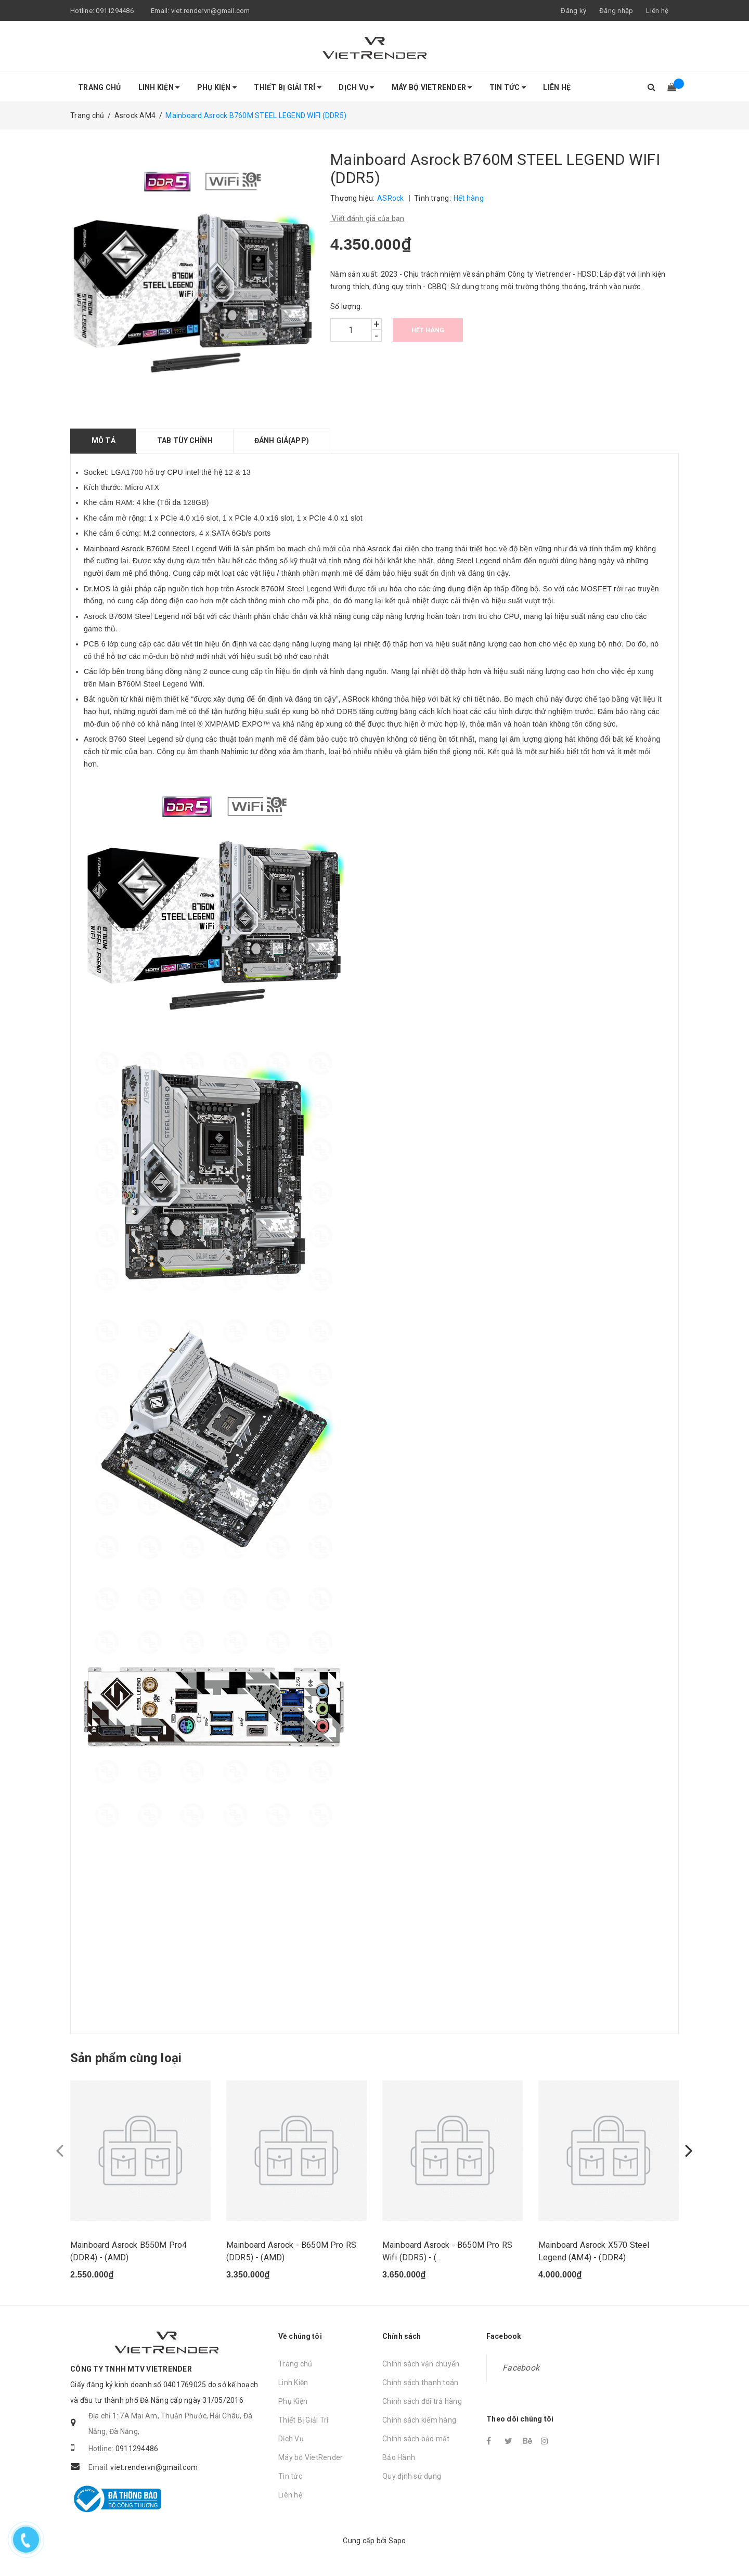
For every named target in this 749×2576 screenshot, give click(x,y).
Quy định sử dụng (411, 2476)
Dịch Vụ (356, 87)
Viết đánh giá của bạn (367, 218)
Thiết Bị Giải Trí (287, 87)
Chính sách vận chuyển (420, 2364)
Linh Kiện (159, 87)
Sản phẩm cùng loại (126, 2058)
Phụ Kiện (217, 87)
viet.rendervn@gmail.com (210, 11)
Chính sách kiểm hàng (419, 2420)
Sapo (397, 2540)
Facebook (520, 2368)
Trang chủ (99, 87)
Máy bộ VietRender (432, 87)
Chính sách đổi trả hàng (422, 2401)
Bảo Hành (398, 2457)
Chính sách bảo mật (416, 2439)
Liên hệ (657, 11)
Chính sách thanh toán (420, 2382)
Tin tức (507, 87)
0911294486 (115, 11)
